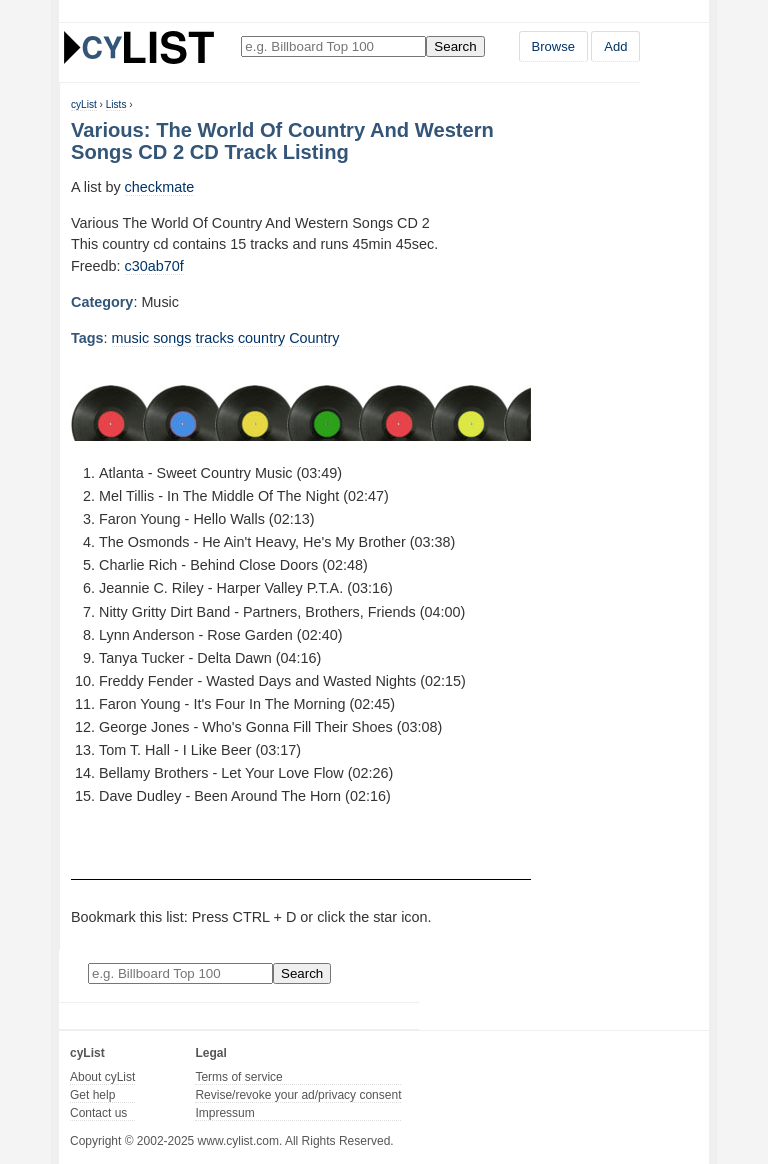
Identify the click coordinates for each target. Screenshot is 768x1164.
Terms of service (238, 1077)
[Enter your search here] (333, 46)
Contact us (98, 1113)
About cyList (102, 1077)
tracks (215, 338)
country (261, 338)
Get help (92, 1095)
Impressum (224, 1113)
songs (172, 338)
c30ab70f (154, 266)
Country (314, 338)
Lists (116, 104)
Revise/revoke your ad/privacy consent (298, 1095)
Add (615, 46)
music (131, 338)
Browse (553, 46)
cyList (84, 104)
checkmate (160, 187)
